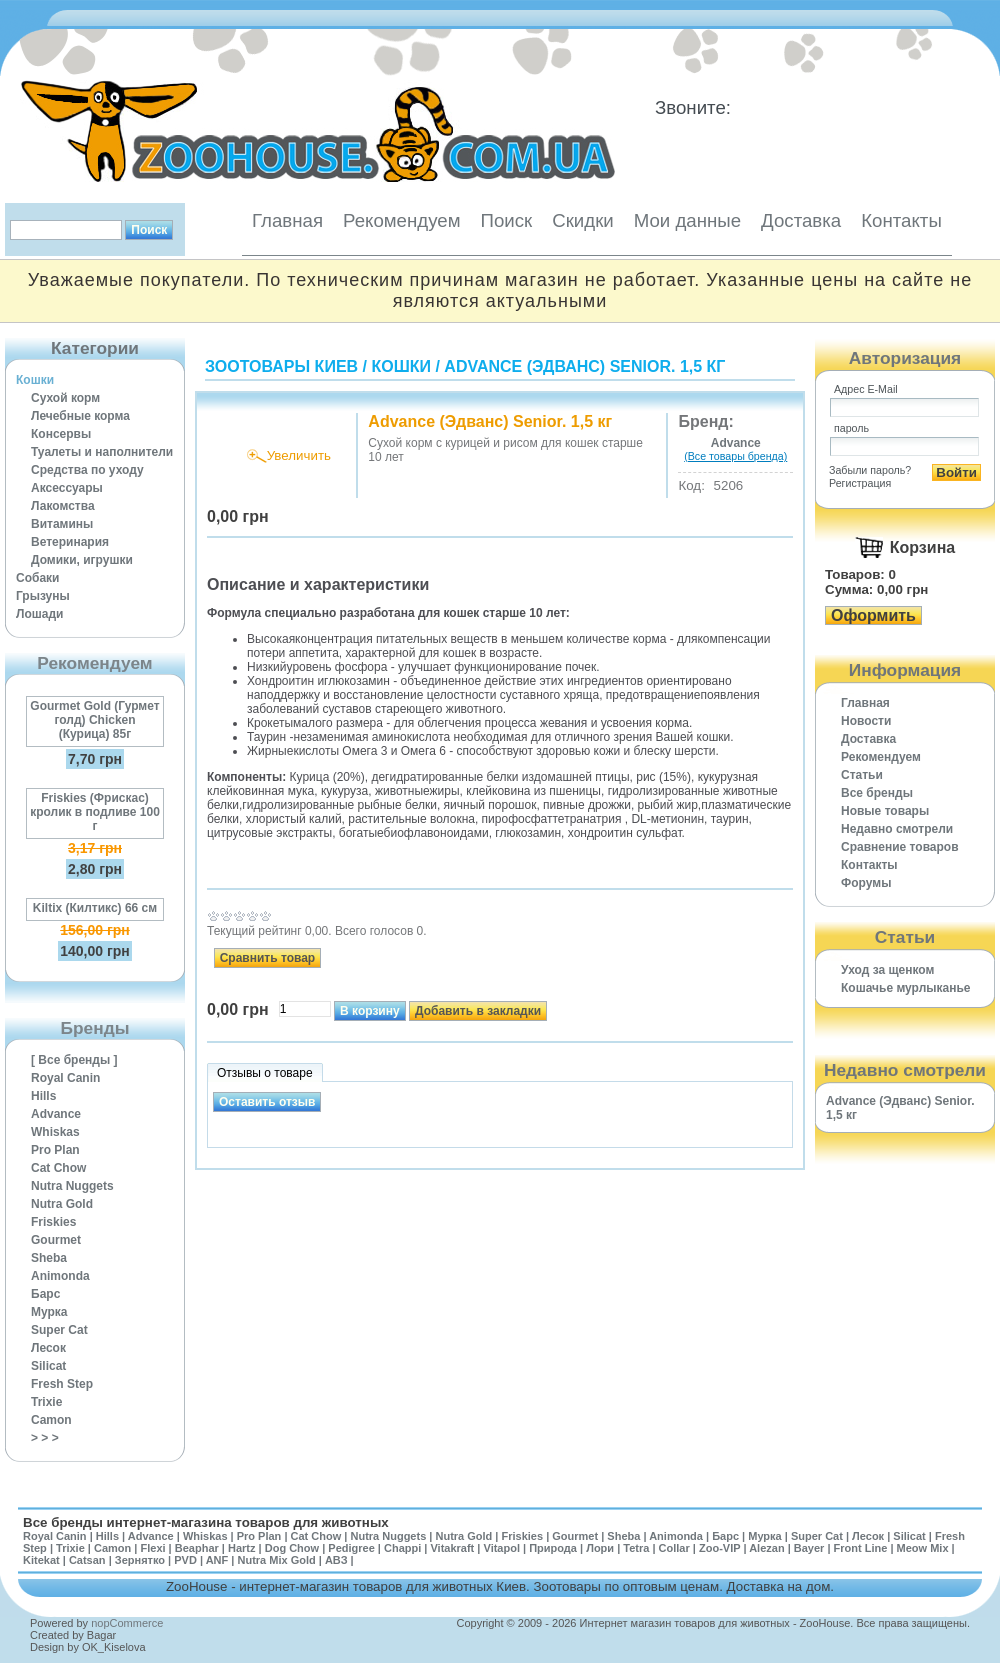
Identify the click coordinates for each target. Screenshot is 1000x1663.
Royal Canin (65, 1078)
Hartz (242, 1548)
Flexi (152, 1548)
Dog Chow (292, 1548)
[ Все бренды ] (74, 1060)
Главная (287, 220)
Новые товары (885, 811)
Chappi (402, 1548)
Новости (866, 721)
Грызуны (43, 596)
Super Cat (59, 1330)
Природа (553, 1548)
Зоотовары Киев (281, 366)
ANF (217, 1560)
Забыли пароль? (870, 470)
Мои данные (687, 220)
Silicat (48, 1366)
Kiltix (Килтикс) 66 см (95, 908)
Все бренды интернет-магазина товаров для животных (206, 1522)
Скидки (583, 220)
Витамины (62, 524)
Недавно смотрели (897, 829)
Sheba (49, 1258)
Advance (56, 1114)
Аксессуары (67, 488)
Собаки (37, 578)
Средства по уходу (87, 470)
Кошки (35, 380)
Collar (674, 1548)
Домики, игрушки (82, 560)
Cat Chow (58, 1168)
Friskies (53, 1222)
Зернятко (140, 1560)
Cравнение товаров (900, 847)
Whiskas (55, 1132)
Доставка (801, 220)
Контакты (901, 220)
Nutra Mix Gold (276, 1560)
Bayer (809, 1548)
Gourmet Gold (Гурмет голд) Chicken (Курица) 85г (94, 720)
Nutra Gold (62, 1204)
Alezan (766, 1548)
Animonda (60, 1276)
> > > (45, 1438)
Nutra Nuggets (72, 1186)
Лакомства (63, 506)
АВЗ (336, 1560)
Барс (45, 1294)
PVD (185, 1560)
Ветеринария (70, 542)
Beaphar (197, 1548)
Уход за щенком (887, 970)
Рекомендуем (401, 220)
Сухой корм (65, 398)
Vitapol (502, 1548)
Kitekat (41, 1560)
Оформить (873, 615)
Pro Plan (55, 1150)
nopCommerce (127, 1623)
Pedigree (351, 1548)
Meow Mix (923, 1548)
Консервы (61, 434)
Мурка (49, 1312)
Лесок (48, 1348)
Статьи (862, 775)
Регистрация (860, 483)
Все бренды (877, 793)
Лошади (39, 614)
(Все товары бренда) (735, 456)
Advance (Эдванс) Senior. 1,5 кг (584, 366)
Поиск (506, 220)
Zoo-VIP (719, 1548)
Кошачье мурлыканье (906, 988)
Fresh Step (62, 1384)
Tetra (636, 1548)
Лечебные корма (80, 416)
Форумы (866, 883)
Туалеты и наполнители (102, 452)
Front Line (861, 1548)
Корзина (922, 547)
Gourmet (56, 1240)
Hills (43, 1096)
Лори (600, 1548)
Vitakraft (452, 1548)
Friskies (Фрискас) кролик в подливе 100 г (95, 812)
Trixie (46, 1402)
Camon (51, 1420)
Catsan (87, 1560)
